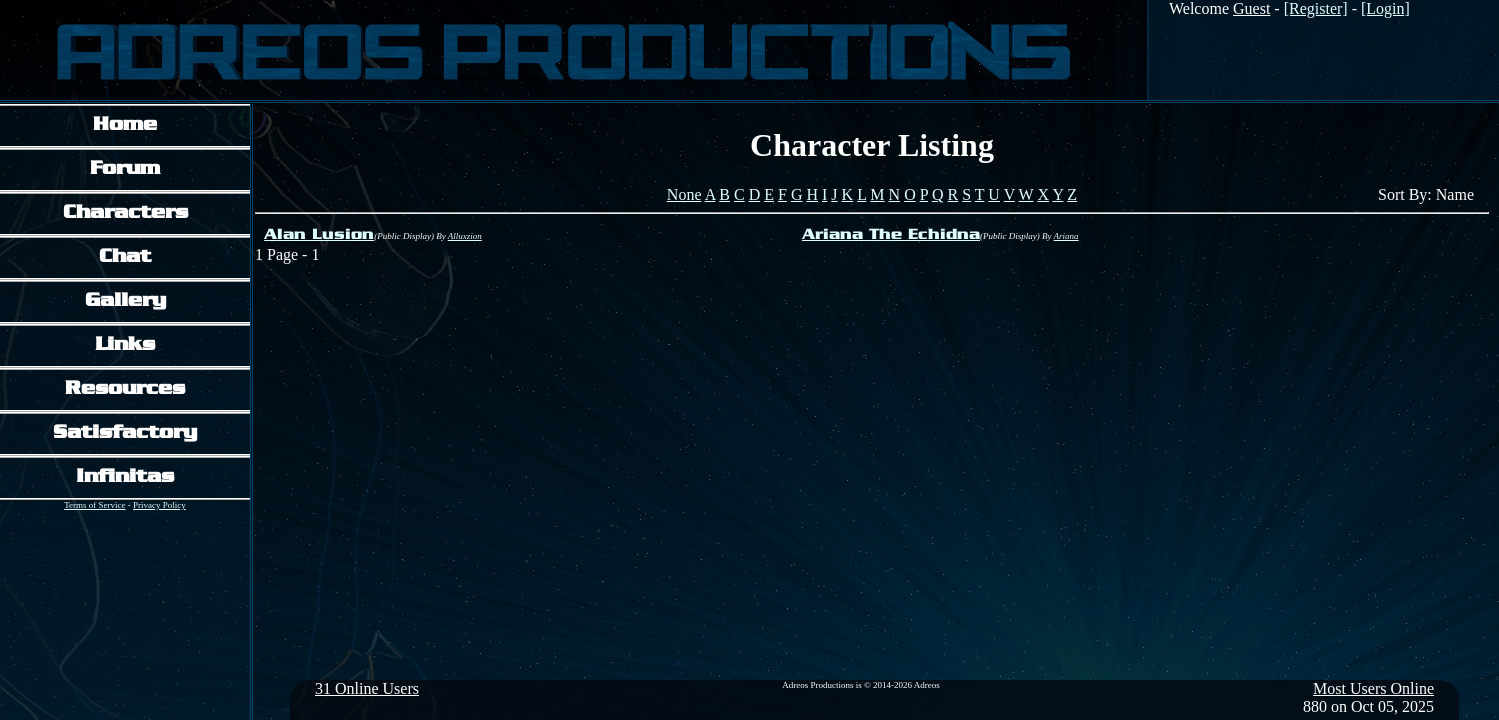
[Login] (1385, 8)
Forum (125, 169)
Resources (125, 389)
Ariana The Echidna (891, 235)
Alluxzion (465, 236)
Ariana (1066, 236)
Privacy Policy (159, 505)
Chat (125, 257)
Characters (125, 213)
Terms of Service (94, 505)
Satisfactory (125, 433)
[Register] (1316, 8)
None (684, 194)
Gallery (125, 301)
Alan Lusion (319, 235)
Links (125, 345)
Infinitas (125, 477)
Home (125, 125)
